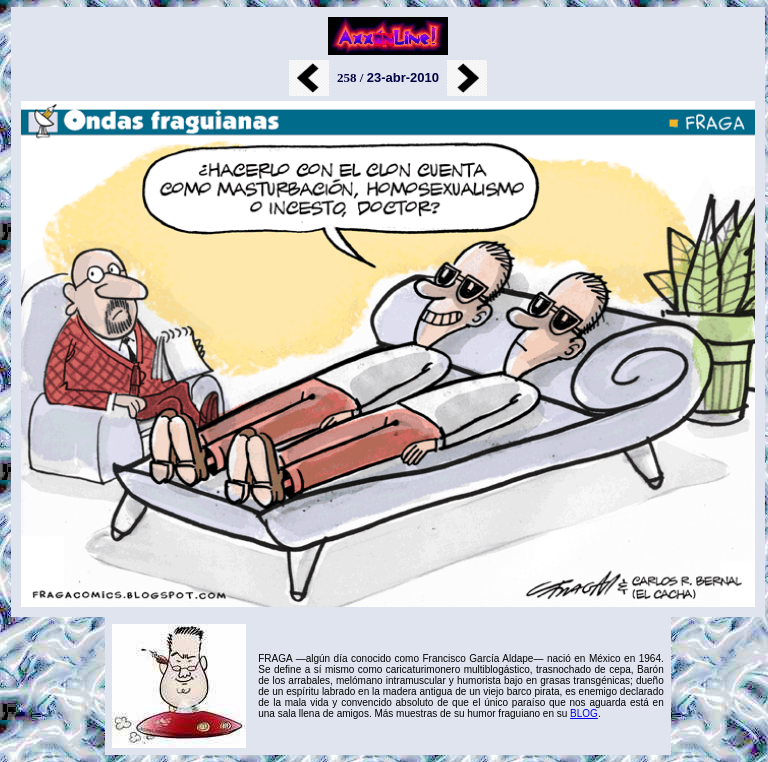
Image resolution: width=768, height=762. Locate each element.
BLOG (584, 713)
